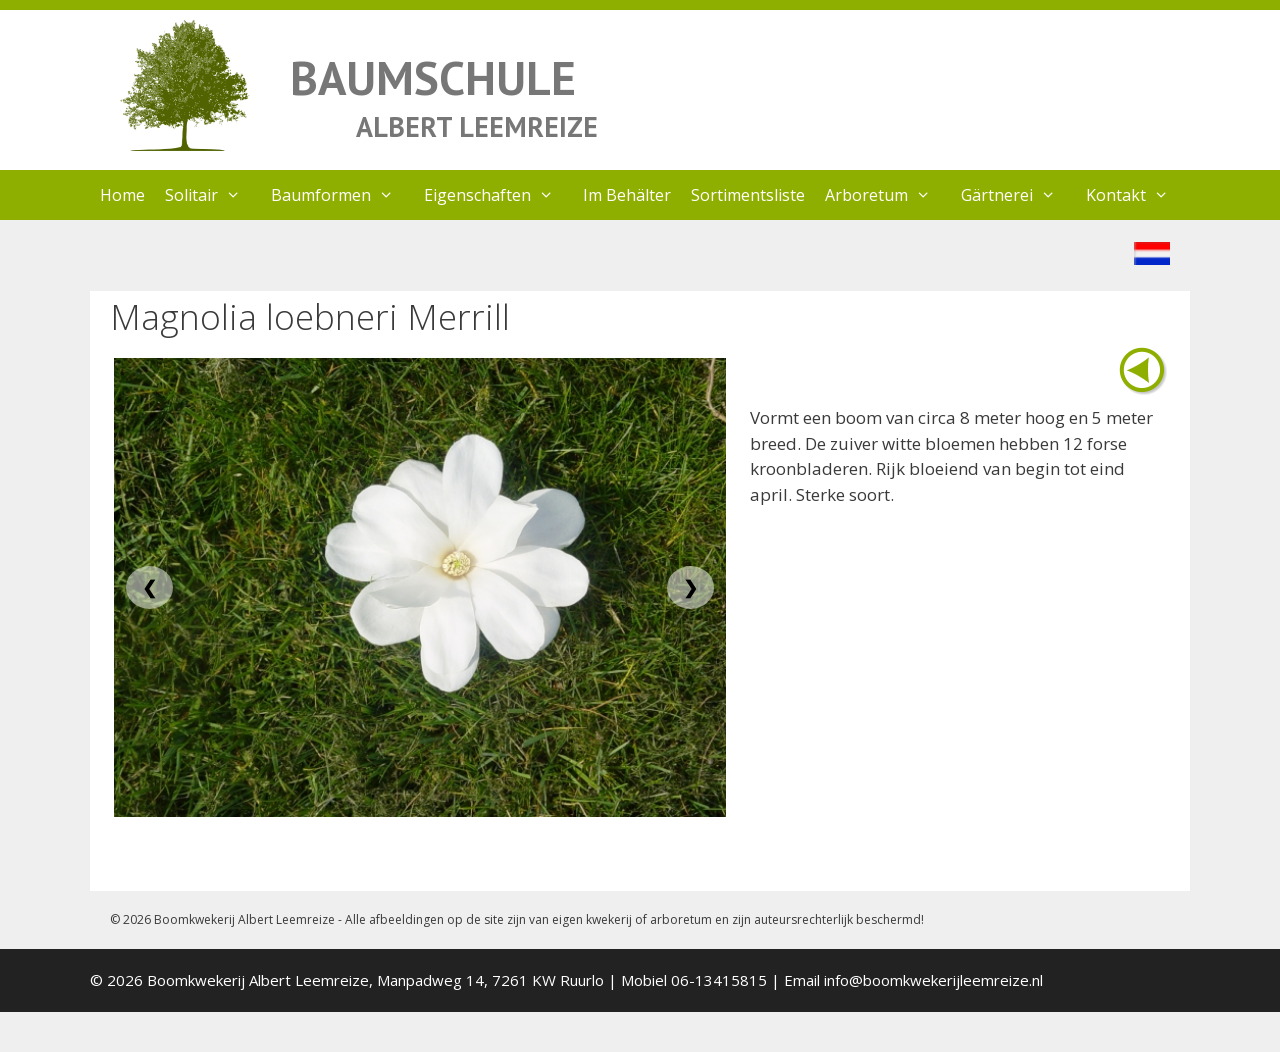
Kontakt (1137, 195)
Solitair (213, 195)
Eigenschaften (499, 195)
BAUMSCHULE (433, 77)
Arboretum (888, 195)
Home (122, 195)
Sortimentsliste (748, 195)
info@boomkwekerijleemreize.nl (933, 980)
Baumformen (342, 195)
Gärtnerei (1018, 195)
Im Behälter (627, 195)
